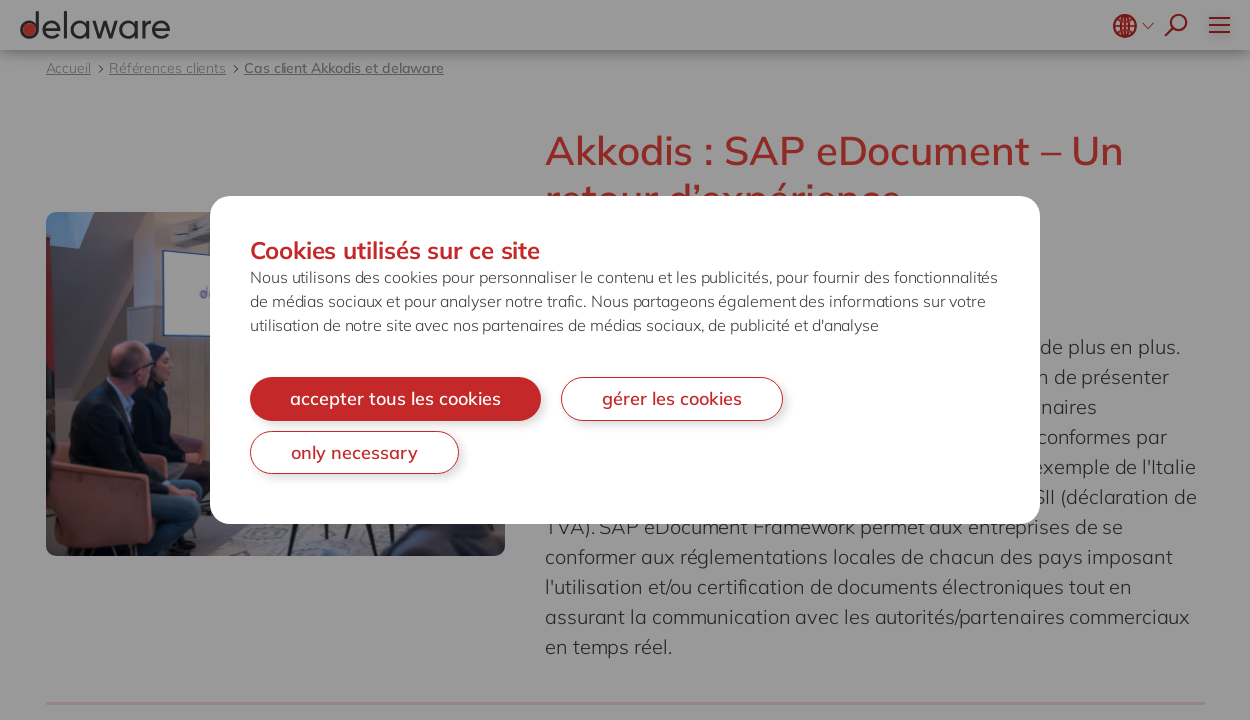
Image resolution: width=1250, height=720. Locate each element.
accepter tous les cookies (395, 398)
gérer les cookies (672, 398)
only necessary (354, 452)
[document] (625, 360)
